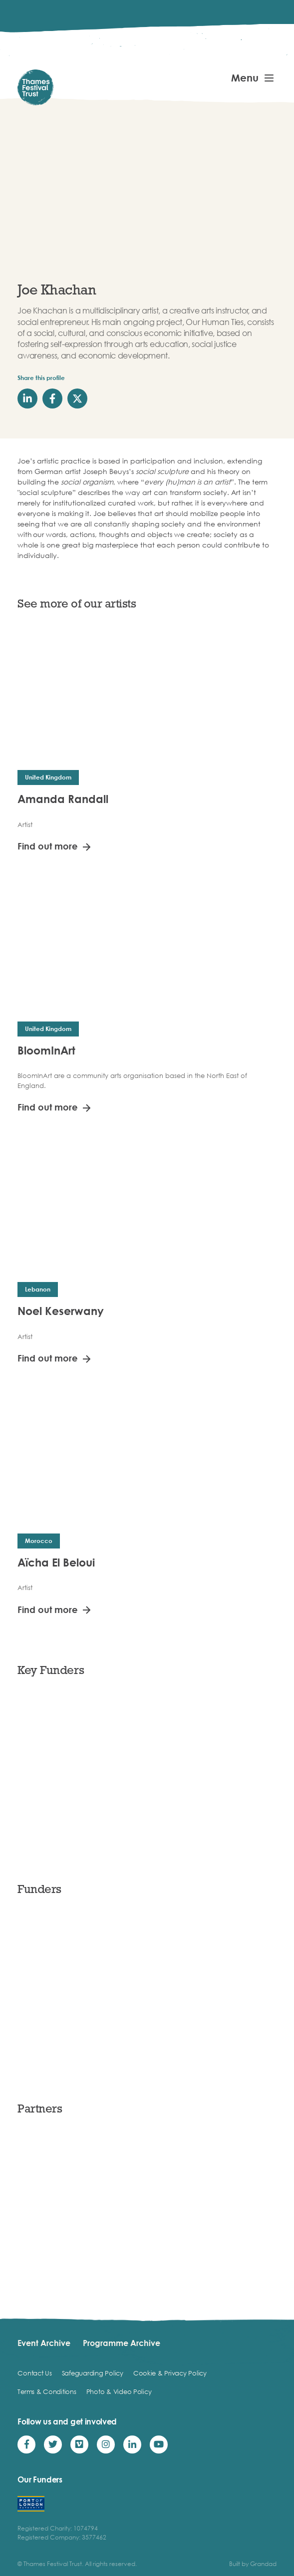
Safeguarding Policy (92, 2373)
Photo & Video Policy (119, 2392)
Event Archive (43, 2343)
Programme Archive (121, 2343)
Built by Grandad (253, 2564)
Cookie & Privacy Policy (170, 2373)
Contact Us (34, 2373)
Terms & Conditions (46, 2392)
